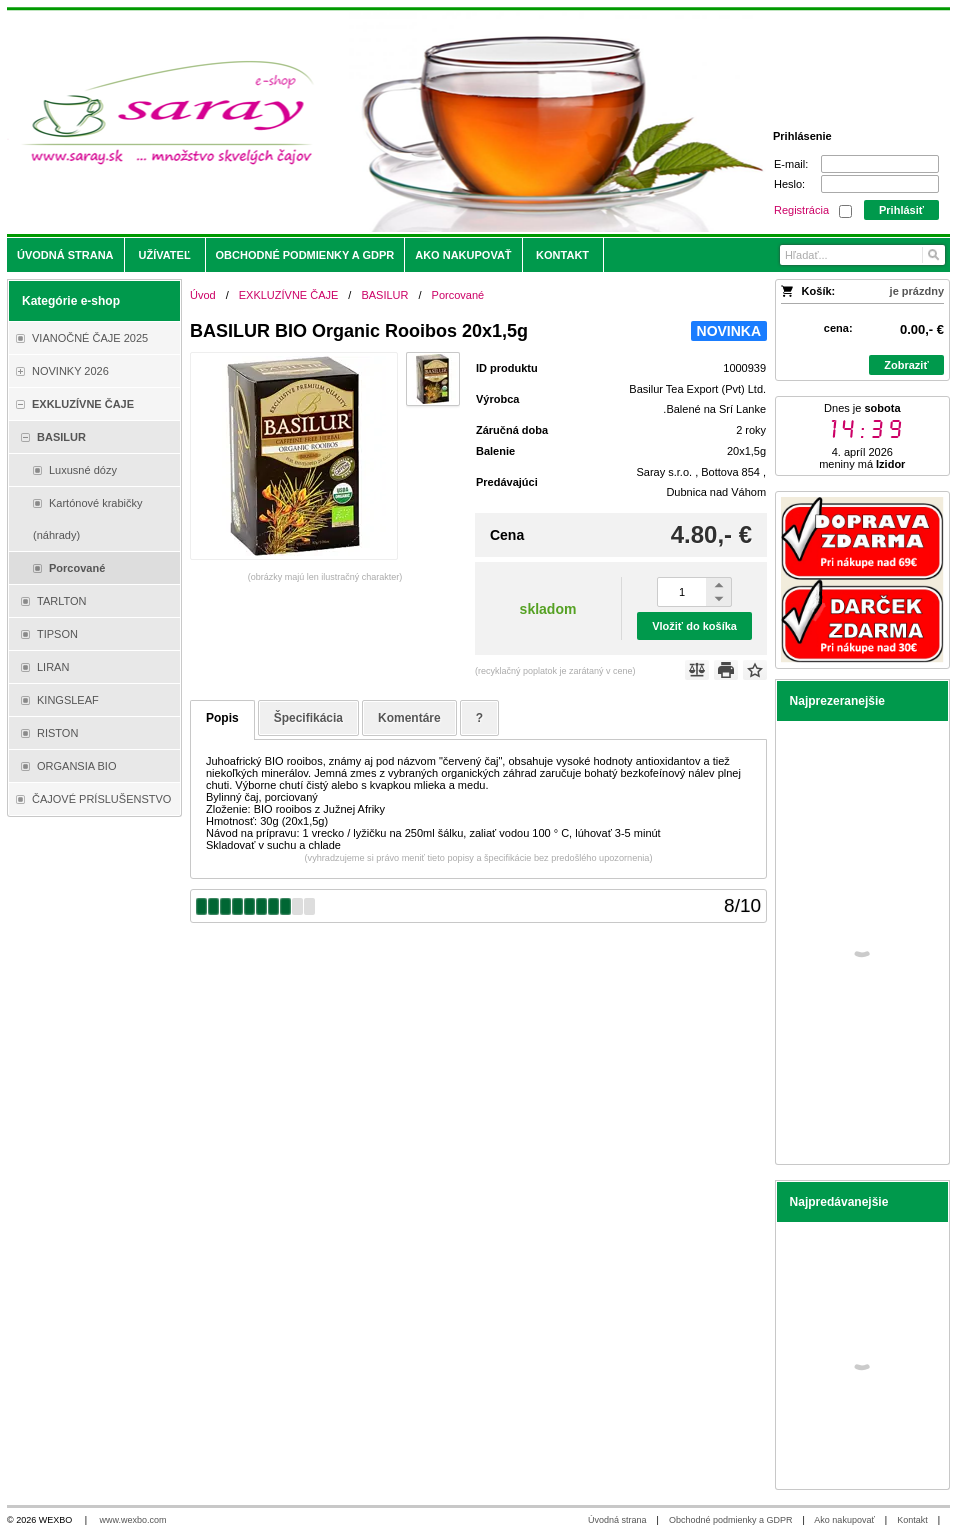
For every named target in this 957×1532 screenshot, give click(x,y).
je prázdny (917, 291)
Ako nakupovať (844, 1520)
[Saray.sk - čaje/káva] (361, 122)
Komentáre (409, 718)
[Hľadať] (932, 255)
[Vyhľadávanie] (862, 255)
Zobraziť (906, 365)
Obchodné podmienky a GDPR (731, 1520)
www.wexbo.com (133, 1520)
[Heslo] (880, 184)
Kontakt (912, 1520)
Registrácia (801, 210)
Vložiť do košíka (694, 626)
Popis (222, 718)
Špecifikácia (308, 718)
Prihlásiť (901, 210)
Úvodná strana (617, 1520)
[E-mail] (880, 164)
